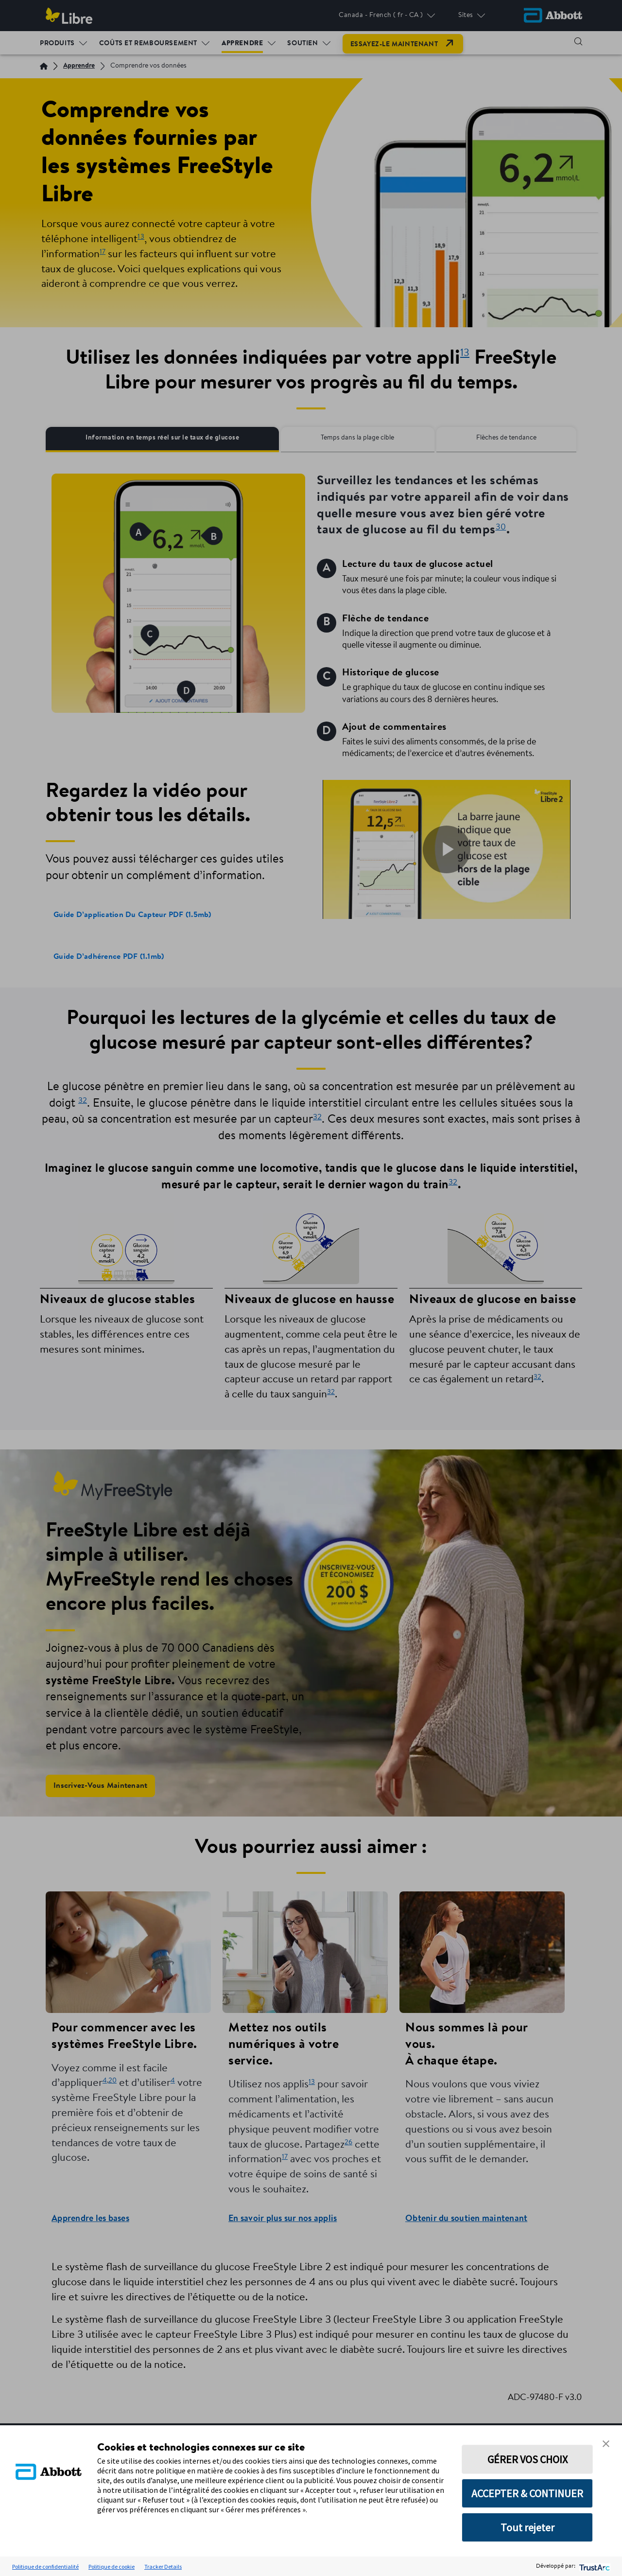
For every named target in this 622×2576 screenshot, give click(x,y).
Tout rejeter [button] (527, 2527)
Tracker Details (163, 2566)
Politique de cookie (111, 2566)
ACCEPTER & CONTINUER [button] (527, 2493)
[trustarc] (593, 2566)
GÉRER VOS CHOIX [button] (527, 2459)
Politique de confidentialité (45, 2566)
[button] (606, 2443)
